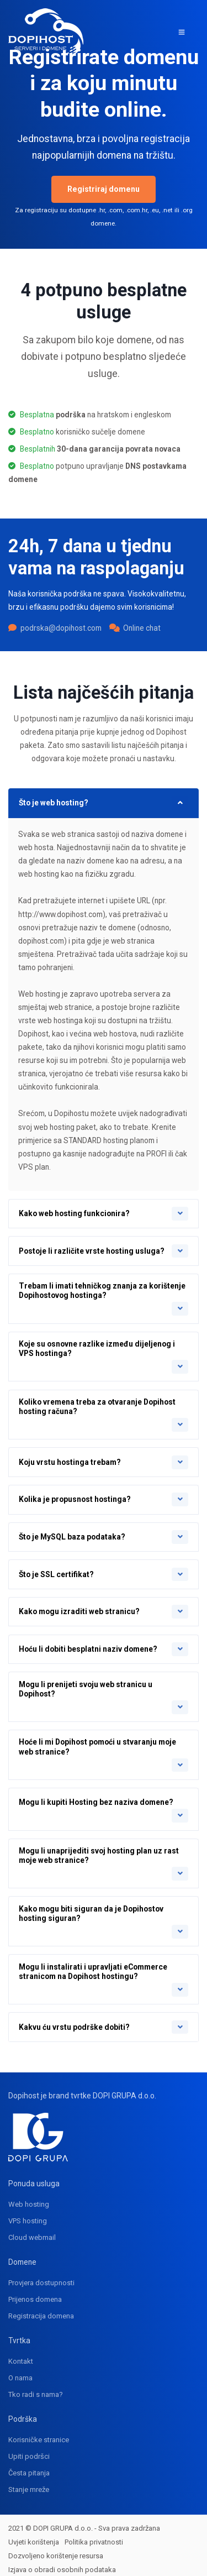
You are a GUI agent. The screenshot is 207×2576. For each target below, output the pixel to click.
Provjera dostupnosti (41, 2275)
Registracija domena (41, 2308)
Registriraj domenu (103, 189)
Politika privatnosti (94, 2534)
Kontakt (20, 2353)
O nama (20, 2370)
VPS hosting (27, 2213)
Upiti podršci (29, 2448)
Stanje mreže (28, 2482)
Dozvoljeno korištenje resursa (55, 2547)
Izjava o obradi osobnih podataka (62, 2561)
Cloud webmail (32, 2230)
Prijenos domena (35, 2291)
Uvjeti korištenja (33, 2534)
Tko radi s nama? (35, 2387)
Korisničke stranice (38, 2432)
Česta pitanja (29, 2465)
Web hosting (28, 2196)
